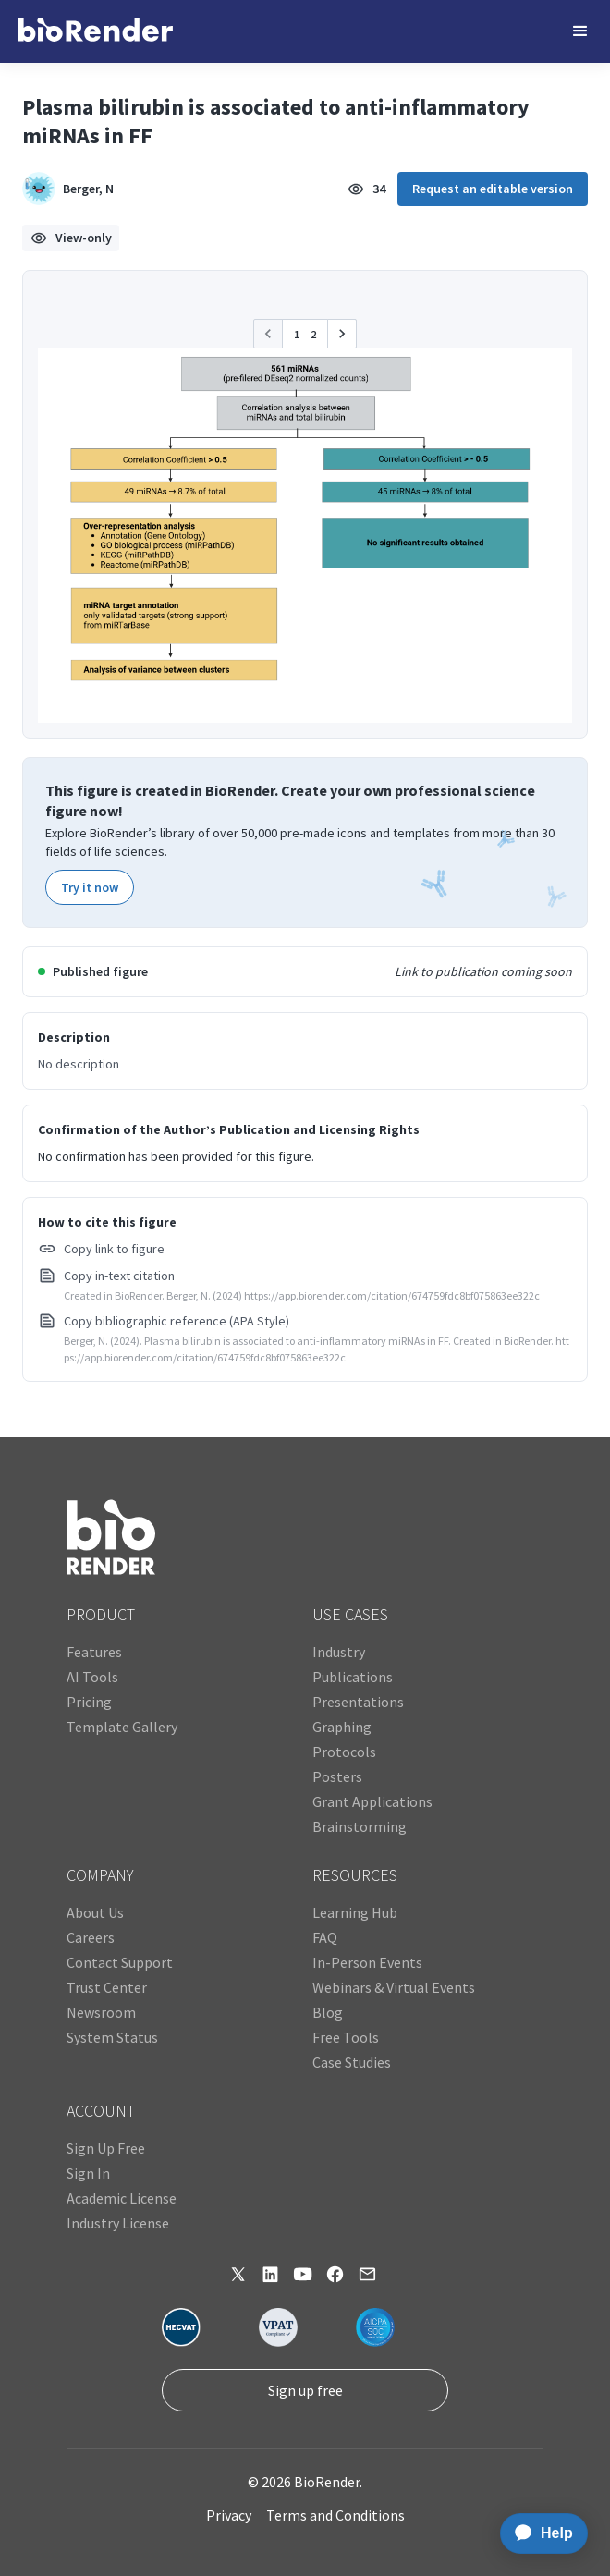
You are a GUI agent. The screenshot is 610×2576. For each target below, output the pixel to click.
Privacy (228, 2515)
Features (94, 1651)
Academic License (122, 2198)
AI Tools (92, 1676)
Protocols (344, 1751)
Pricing (89, 1701)
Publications (352, 1676)
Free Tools (345, 2037)
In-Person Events (367, 1962)
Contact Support (120, 1962)
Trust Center (107, 1987)
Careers (91, 1937)
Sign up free (305, 2390)
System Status (112, 2037)
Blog (327, 2012)
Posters (337, 1776)
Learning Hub (354, 1912)
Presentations (358, 1701)
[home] (95, 31)
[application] (538, 2533)
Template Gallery (122, 1726)
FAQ (324, 1937)
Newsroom (101, 2012)
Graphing (342, 1726)
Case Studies (351, 2062)
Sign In (88, 2173)
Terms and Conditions (335, 2515)
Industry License (118, 2223)
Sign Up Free (106, 2148)
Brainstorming (359, 1826)
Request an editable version (492, 188)
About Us (95, 1912)
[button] (580, 31)
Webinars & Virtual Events (393, 1987)
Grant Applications (372, 1801)
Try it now (89, 887)
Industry (338, 1651)
